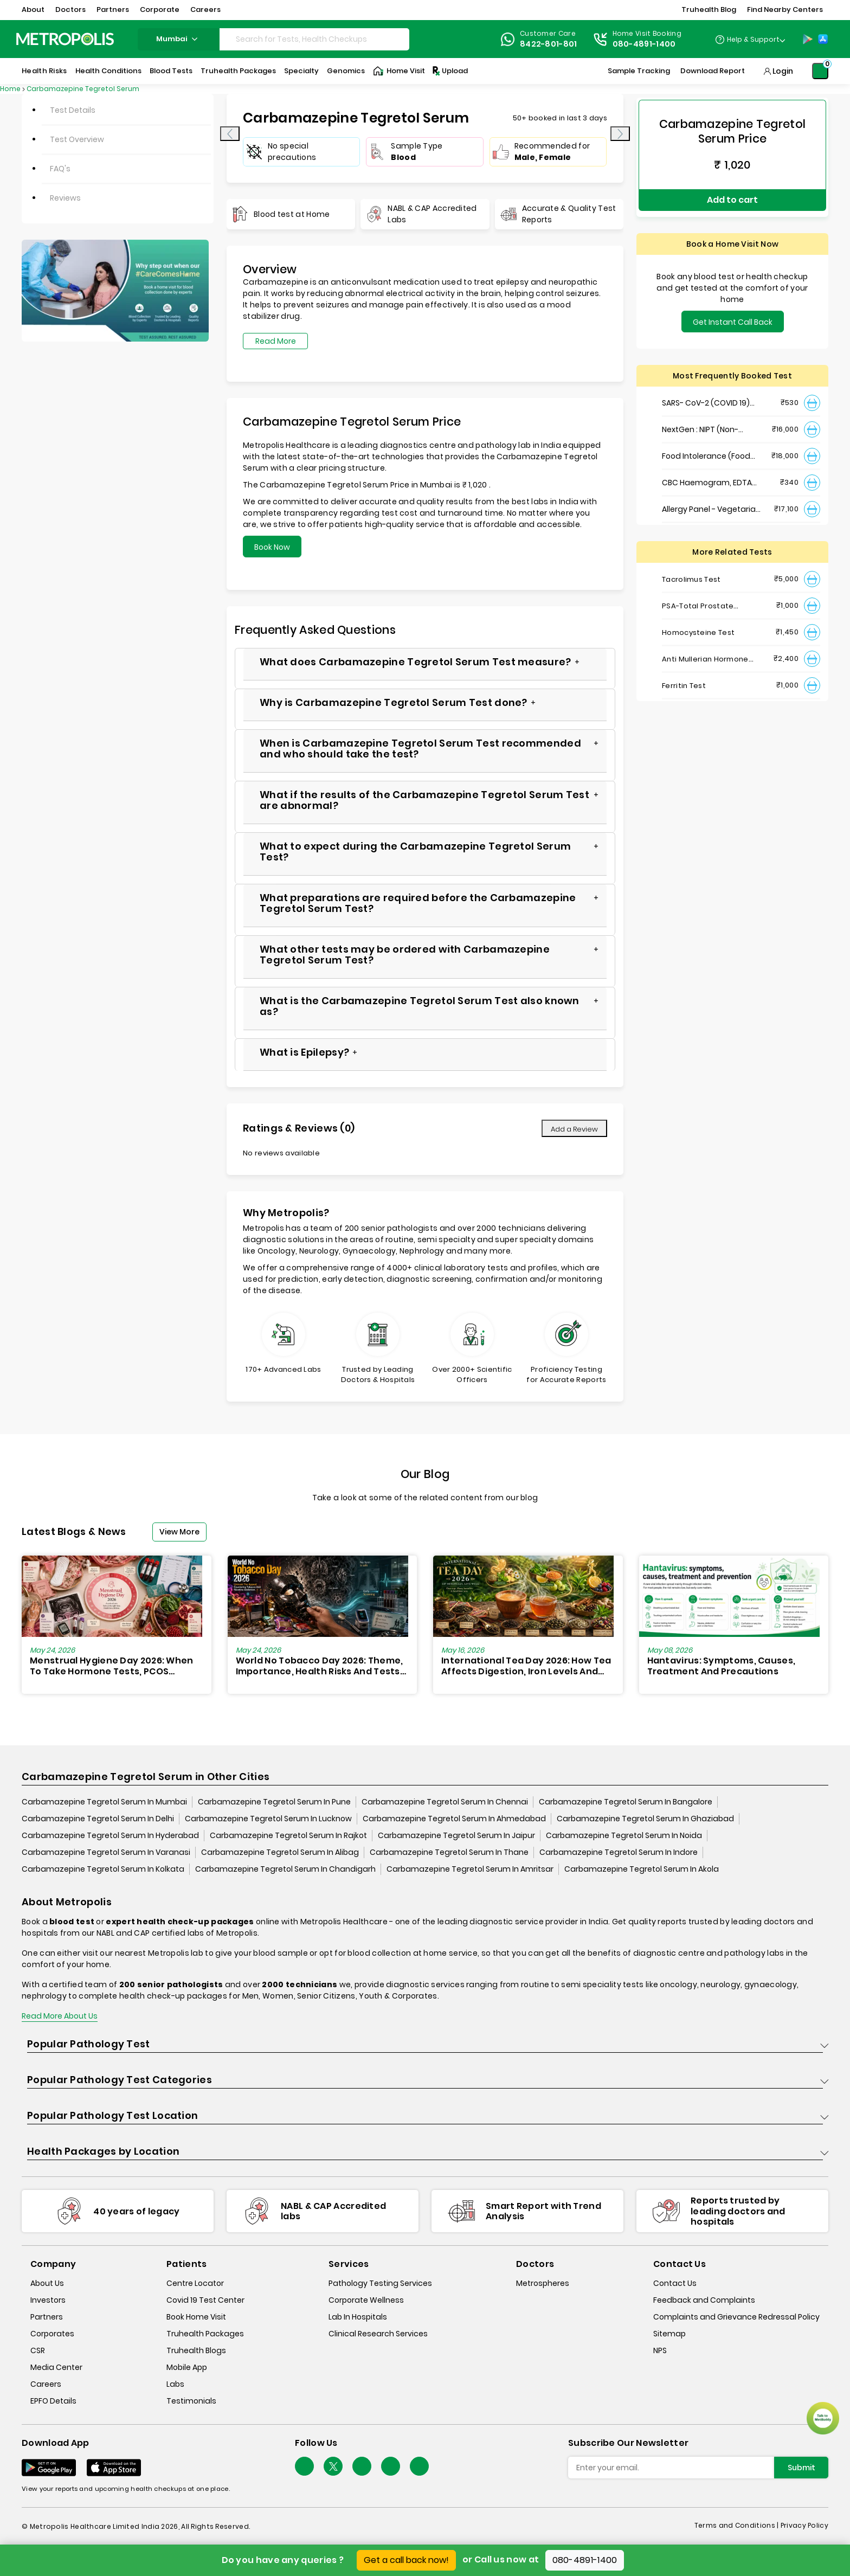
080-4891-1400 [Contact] (644, 43)
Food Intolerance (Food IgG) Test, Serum (706, 444)
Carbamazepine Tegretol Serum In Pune (274, 1802)
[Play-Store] (807, 39)
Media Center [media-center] (56, 2367)
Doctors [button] (70, 9)
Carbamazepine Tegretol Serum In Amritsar (470, 1870)
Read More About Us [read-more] (60, 2017)
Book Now (272, 547)
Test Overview (77, 139)
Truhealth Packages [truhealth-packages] (205, 2334)
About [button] (33, 9)
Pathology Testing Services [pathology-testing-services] (380, 2283)
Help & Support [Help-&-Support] (753, 39)
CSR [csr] (37, 2351)
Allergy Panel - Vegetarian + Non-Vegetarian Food (711, 497)
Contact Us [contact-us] (675, 2283)
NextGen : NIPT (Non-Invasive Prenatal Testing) (712, 417)
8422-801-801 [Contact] (548, 43)
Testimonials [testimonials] (191, 2401)
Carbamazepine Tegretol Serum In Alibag (280, 1853)
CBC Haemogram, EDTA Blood (707, 471)
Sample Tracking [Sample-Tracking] (639, 71)
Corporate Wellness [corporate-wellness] (366, 2300)
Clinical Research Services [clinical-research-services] (378, 2334)
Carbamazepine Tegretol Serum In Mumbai (104, 1802)
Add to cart (732, 194)
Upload (449, 71)
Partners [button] (112, 9)
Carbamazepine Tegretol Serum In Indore (618, 1853)
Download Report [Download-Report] (712, 71)
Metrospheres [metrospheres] (542, 2283)
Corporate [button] (159, 9)
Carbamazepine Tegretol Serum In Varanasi (106, 1853)
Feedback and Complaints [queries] (704, 2300)
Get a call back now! (406, 2560)
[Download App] (49, 2468)
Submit (801, 2468)
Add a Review (574, 1129)
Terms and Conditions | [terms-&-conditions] (737, 2525)
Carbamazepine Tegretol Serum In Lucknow (268, 1819)
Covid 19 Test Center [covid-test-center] (205, 2300)
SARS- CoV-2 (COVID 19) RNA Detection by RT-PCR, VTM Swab (709, 391)
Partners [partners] (46, 2317)
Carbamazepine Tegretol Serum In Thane (449, 1853)
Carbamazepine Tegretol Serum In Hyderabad (110, 1836)
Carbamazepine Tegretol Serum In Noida (624, 1836)
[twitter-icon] (333, 2466)
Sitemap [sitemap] (669, 2334)
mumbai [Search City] (178, 39)
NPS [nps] (660, 2351)
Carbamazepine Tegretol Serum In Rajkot (288, 1836)
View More (179, 1531)
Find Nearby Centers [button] (785, 9)
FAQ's (60, 168)
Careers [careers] (45, 2384)
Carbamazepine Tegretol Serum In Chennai (445, 1802)
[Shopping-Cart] (820, 71)
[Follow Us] (304, 2466)
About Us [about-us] (47, 2283)
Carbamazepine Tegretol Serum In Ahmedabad (454, 1819)
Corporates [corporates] (52, 2334)
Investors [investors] (48, 2300)
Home (10, 88)
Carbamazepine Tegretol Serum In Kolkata (103, 1870)
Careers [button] (205, 9)
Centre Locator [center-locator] (195, 2283)
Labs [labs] (175, 2384)
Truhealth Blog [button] (708, 9)
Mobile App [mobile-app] (186, 2367)
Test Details (72, 110)
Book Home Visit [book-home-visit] (196, 2317)
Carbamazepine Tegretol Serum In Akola (641, 1870)
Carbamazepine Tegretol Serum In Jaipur (456, 1836)
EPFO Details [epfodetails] (53, 2401)
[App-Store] (822, 39)
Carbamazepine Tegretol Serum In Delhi (98, 1819)
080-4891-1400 (584, 2560)
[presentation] (230, 133)
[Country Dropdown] (750, 39)
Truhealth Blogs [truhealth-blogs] (196, 2351)
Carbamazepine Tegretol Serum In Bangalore (625, 1802)
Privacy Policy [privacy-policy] (804, 2525)
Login (782, 71)
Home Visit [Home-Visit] (399, 71)
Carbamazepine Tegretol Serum (83, 88)
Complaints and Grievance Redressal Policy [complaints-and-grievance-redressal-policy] (736, 2317)
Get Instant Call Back (732, 310)
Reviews (65, 197)
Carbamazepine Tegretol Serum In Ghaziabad (645, 1819)
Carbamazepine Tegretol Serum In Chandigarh (285, 1870)
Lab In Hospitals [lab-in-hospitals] (358, 2317)
